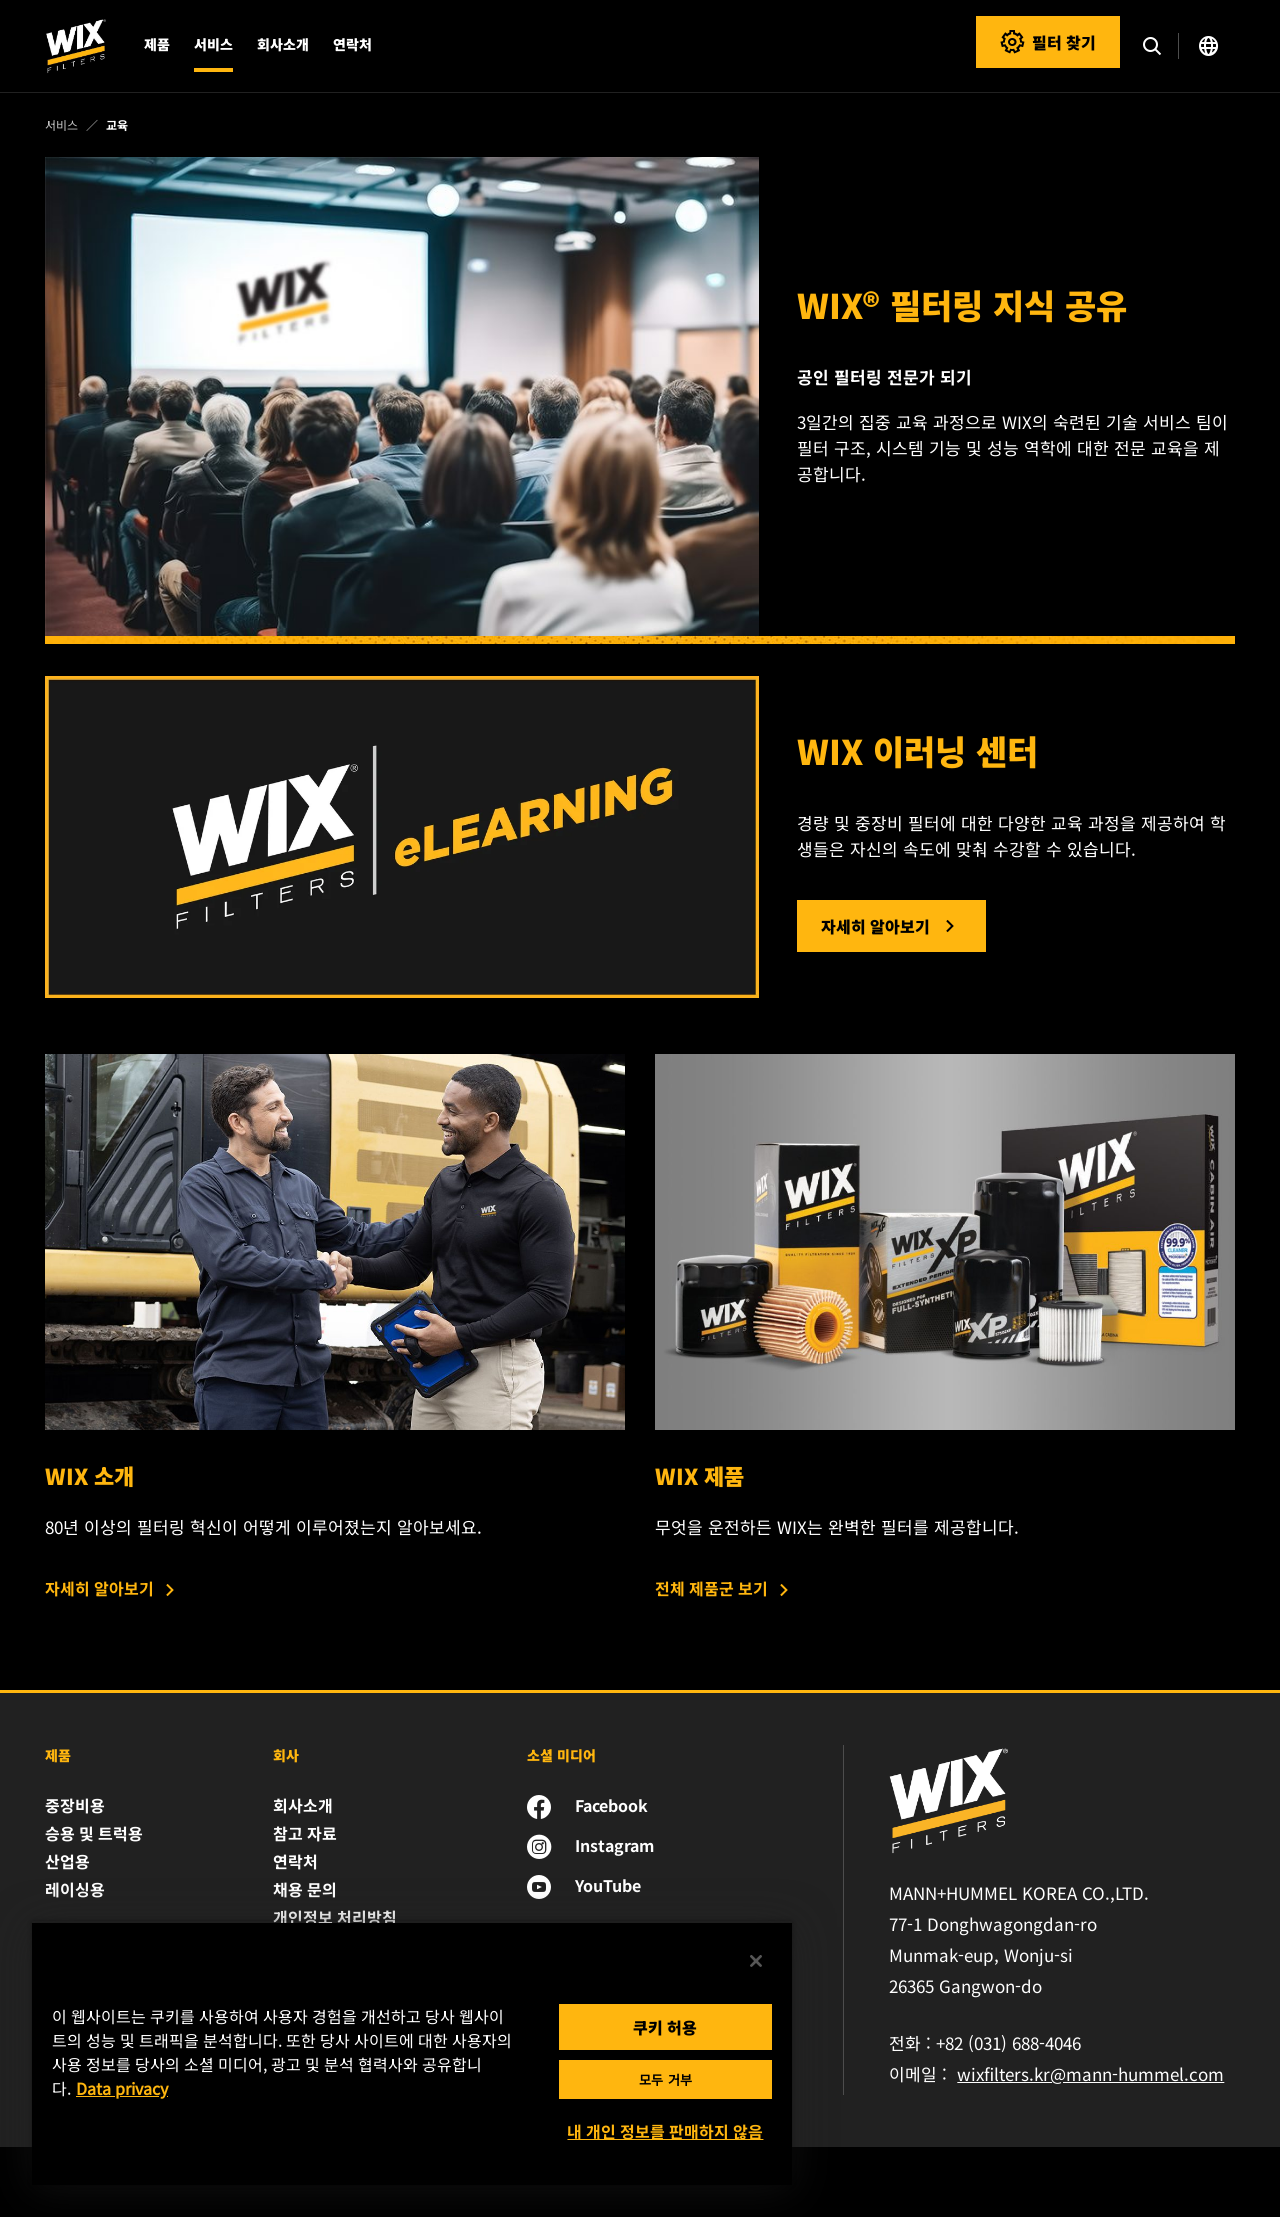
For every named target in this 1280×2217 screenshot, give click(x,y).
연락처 (352, 44)
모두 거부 (665, 2079)
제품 (58, 1755)
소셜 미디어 (561, 1755)
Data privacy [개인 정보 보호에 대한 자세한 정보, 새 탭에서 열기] (122, 2088)
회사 (286, 1755)
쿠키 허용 (665, 2027)
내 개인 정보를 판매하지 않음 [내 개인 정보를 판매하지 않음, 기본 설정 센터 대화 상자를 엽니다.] (665, 2131)
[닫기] (756, 1961)
